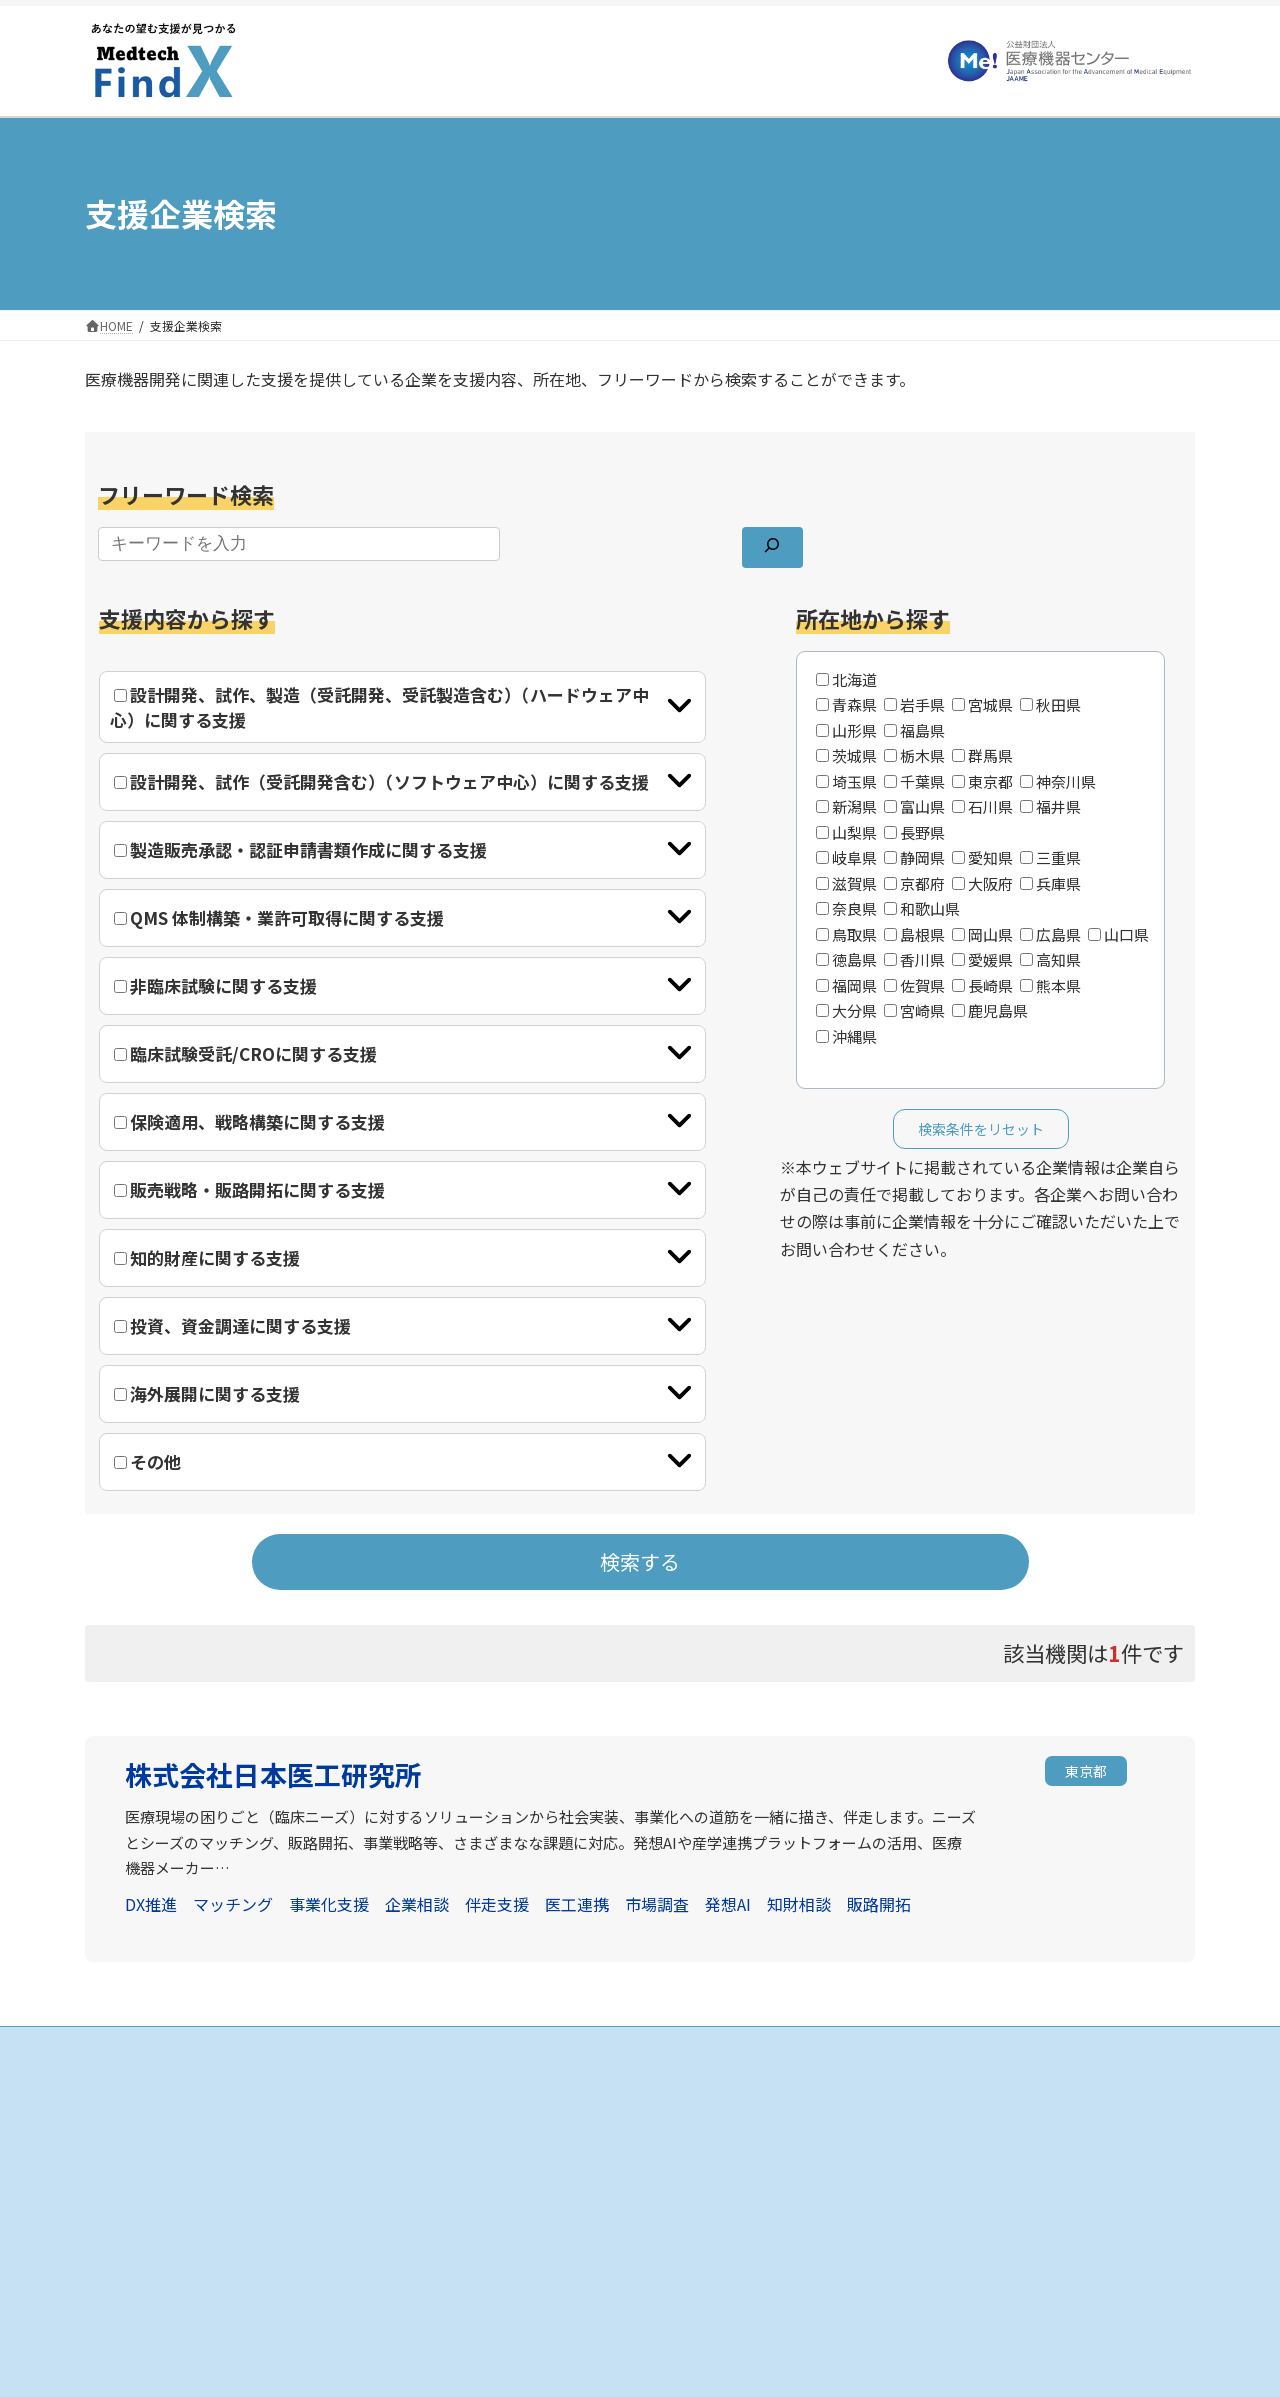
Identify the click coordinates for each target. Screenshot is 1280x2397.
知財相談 (799, 1904)
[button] (1086, 1773)
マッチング (233, 1904)
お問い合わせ (893, 2195)
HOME (493, 2091)
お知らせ (881, 2091)
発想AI (728, 1904)
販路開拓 (879, 1904)
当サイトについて (905, 2126)
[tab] (402, 707)
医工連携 (577, 1904)
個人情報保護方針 (905, 2161)
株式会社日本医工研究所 (273, 1774)
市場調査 (657, 1904)
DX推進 (151, 1904)
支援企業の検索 (519, 2126)
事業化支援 (329, 1904)
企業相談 (417, 1904)
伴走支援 (497, 1904)
